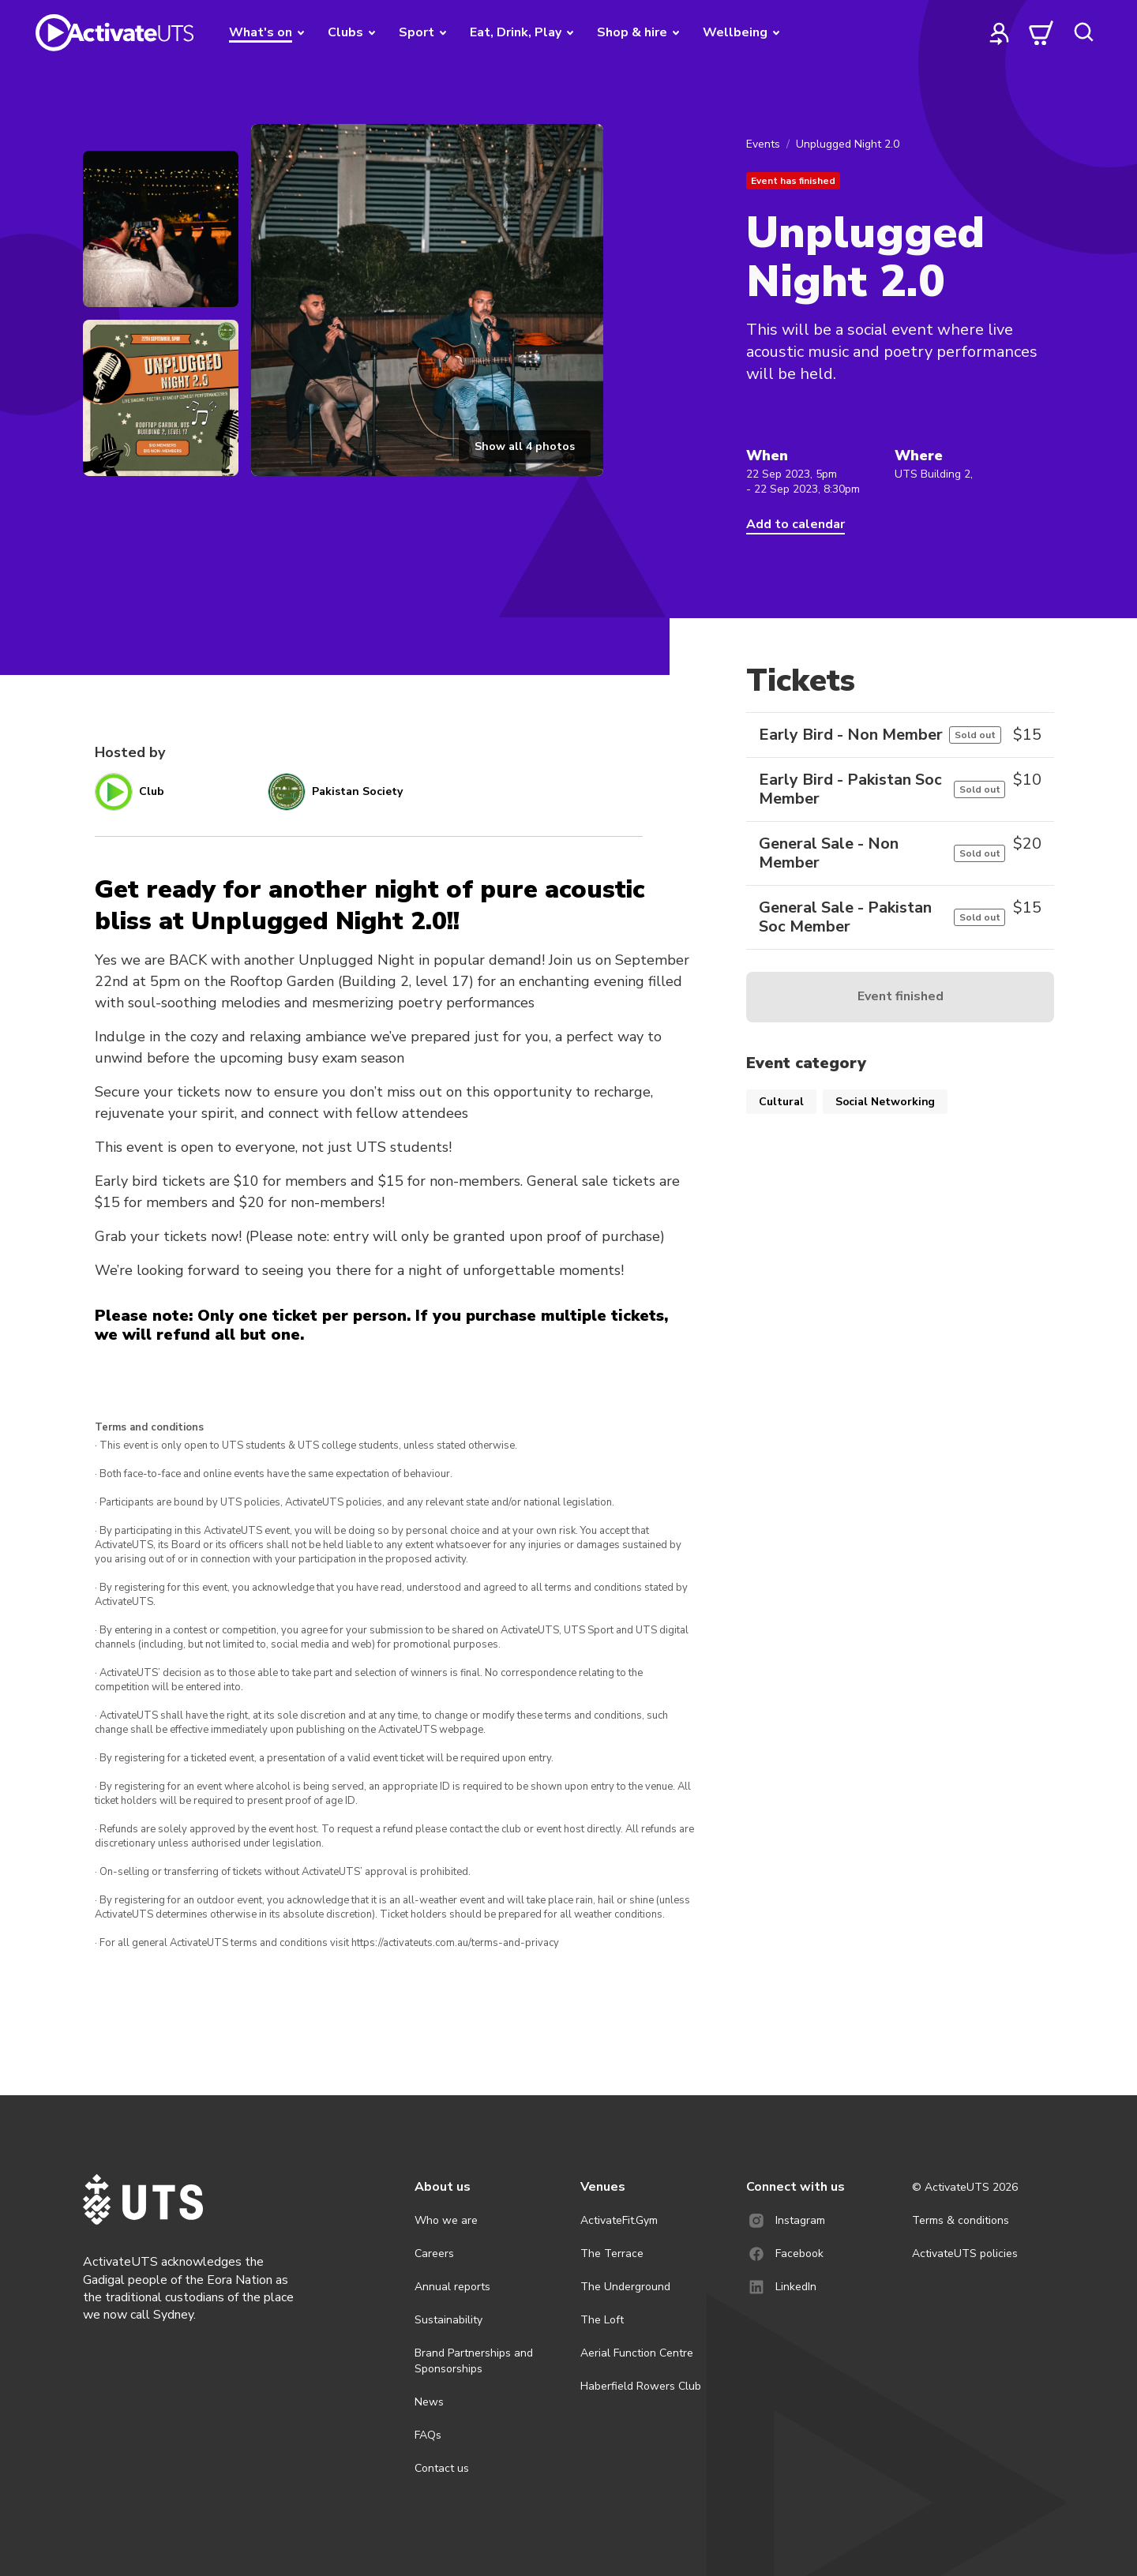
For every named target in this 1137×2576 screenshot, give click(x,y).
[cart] (1041, 32)
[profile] (999, 32)
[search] (1083, 32)
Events (763, 144)
